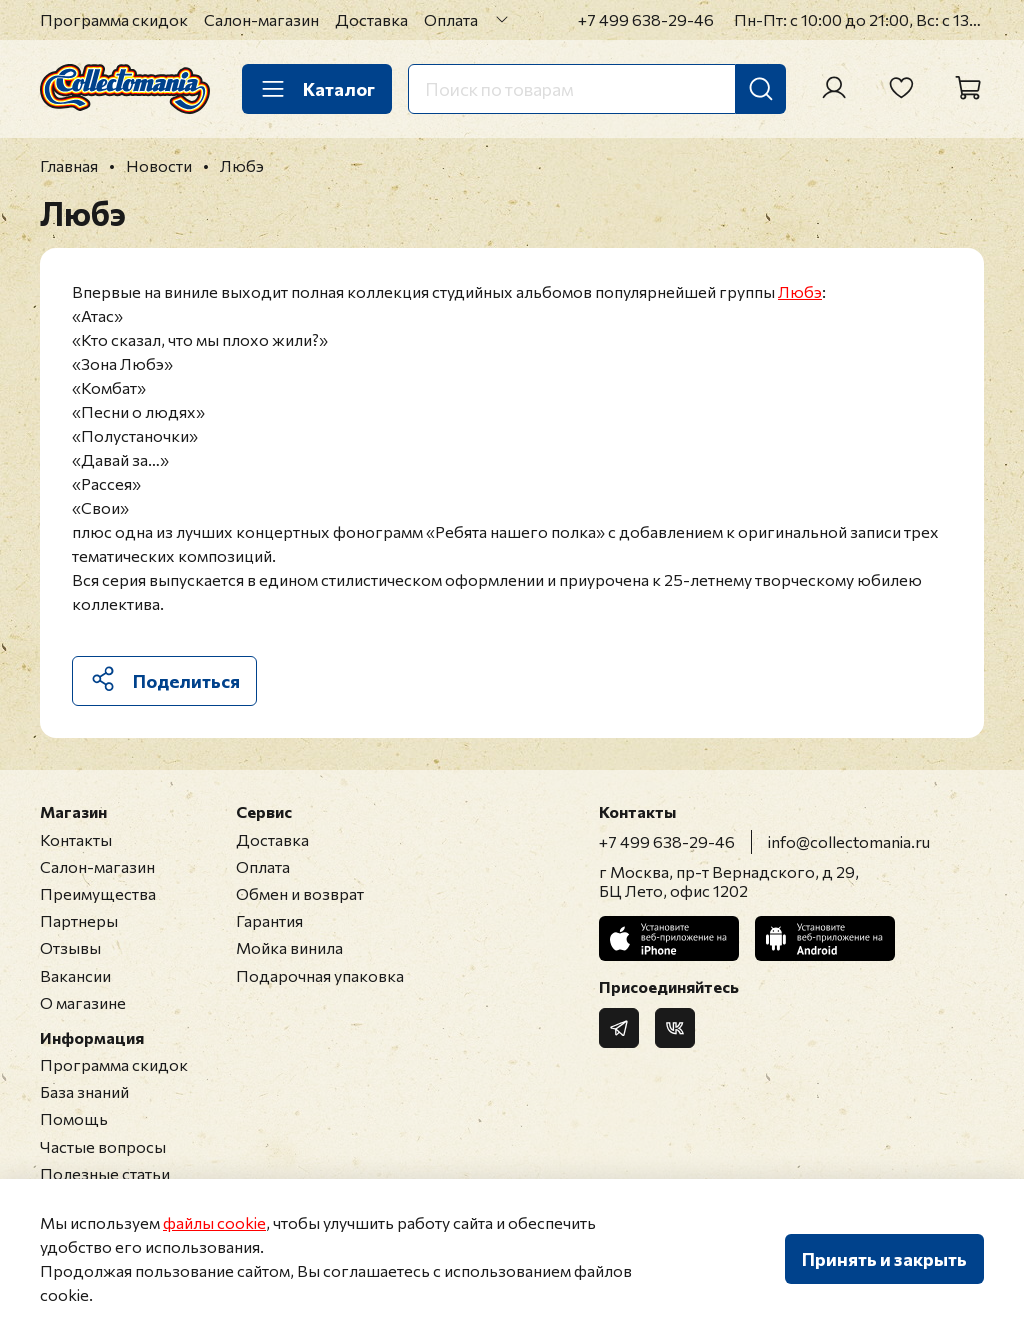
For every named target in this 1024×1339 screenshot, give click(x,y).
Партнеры (79, 920)
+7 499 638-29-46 (646, 19)
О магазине (83, 1002)
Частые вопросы (103, 1146)
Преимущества (98, 893)
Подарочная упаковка (320, 975)
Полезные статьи (105, 1173)
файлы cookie (214, 1222)
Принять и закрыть (884, 1259)
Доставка (371, 19)
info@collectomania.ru (849, 841)
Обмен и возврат (300, 893)
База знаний (84, 1091)
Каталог (317, 89)
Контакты (76, 839)
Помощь (74, 1118)
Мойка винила (289, 947)
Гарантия (269, 920)
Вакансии (75, 975)
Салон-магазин (261, 19)
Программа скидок (114, 19)
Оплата (451, 19)
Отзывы (70, 947)
